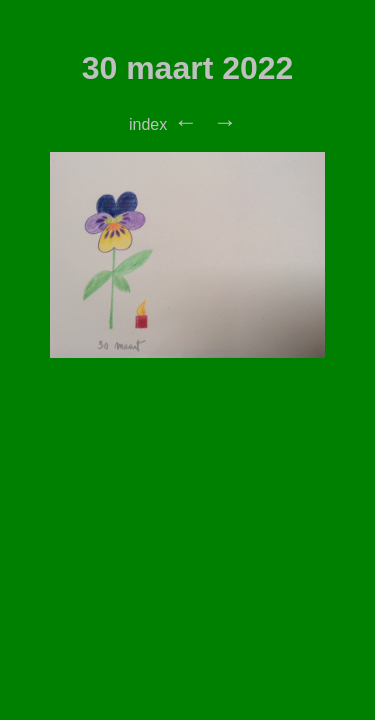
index (148, 124)
